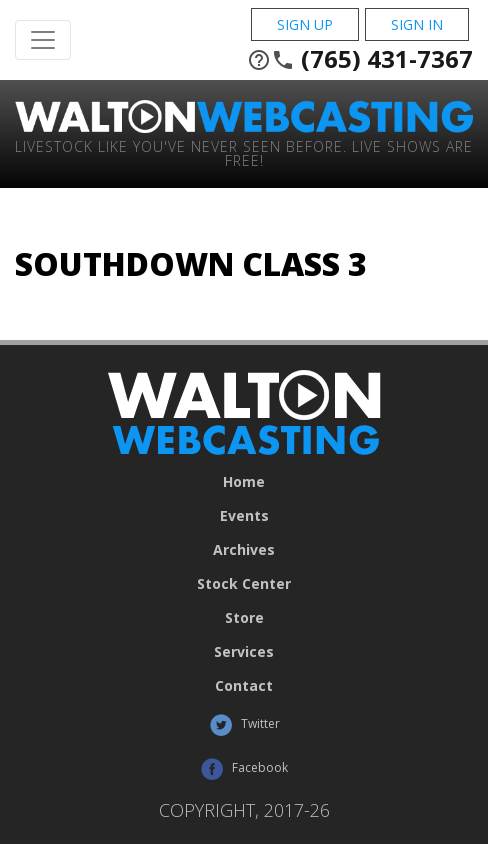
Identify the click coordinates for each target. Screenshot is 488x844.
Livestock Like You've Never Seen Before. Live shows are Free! (244, 152)
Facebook (244, 769)
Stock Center (244, 584)
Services (244, 652)
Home (244, 482)
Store (244, 618)
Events (244, 516)
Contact (244, 686)
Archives (244, 550)
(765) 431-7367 (360, 59)
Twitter (244, 725)
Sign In (417, 24)
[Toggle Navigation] (43, 40)
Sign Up (305, 24)
